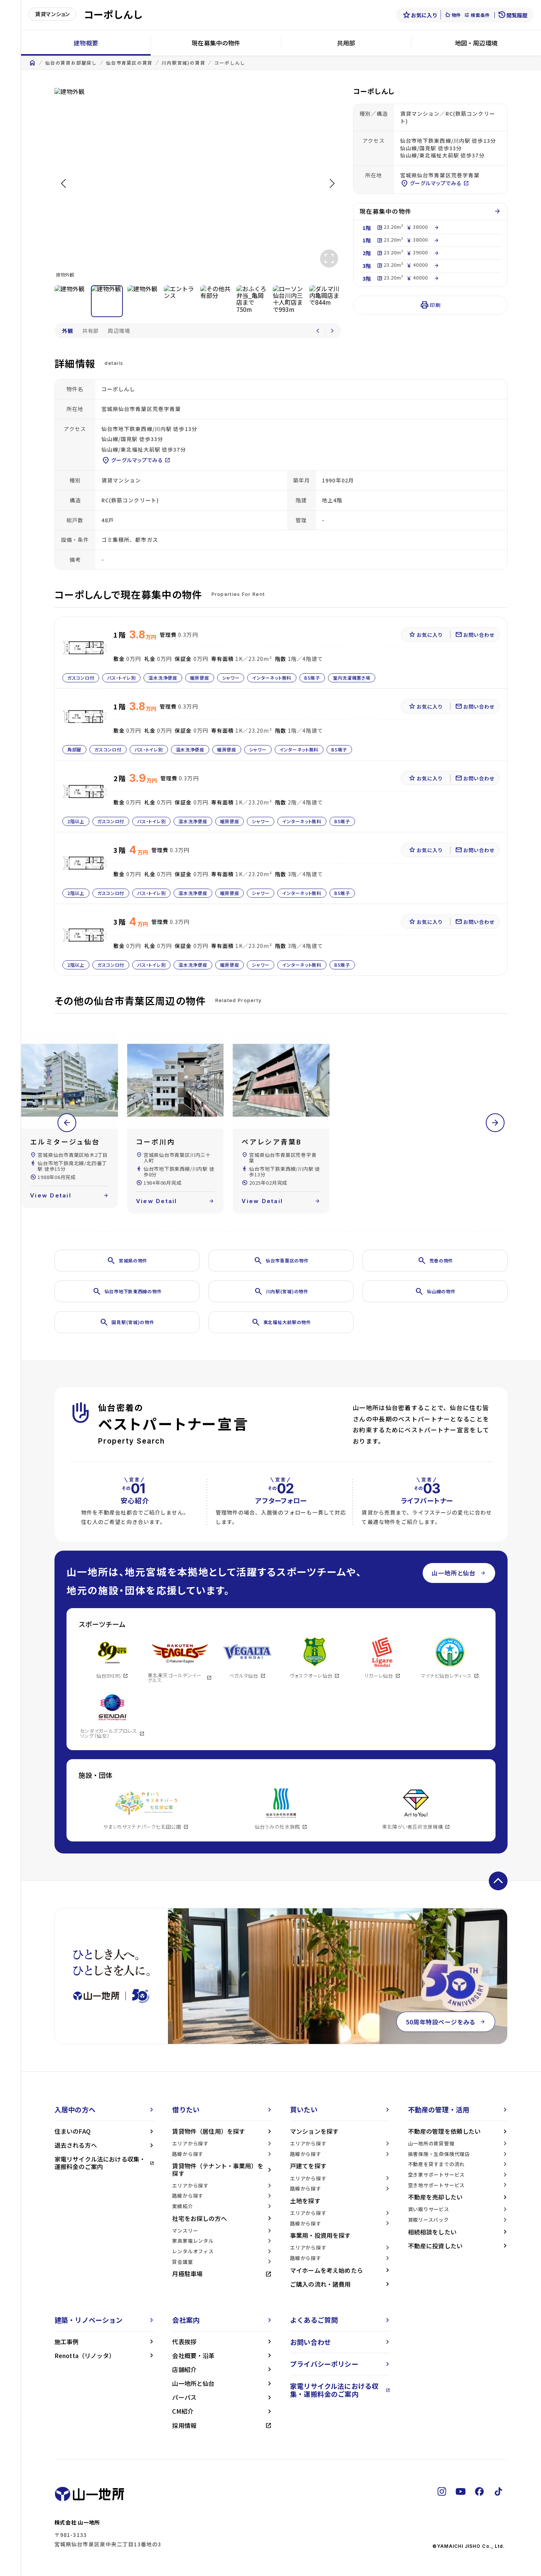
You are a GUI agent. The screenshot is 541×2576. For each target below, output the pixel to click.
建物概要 (86, 42)
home (32, 63)
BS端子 (312, 677)
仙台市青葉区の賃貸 (129, 62)
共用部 (346, 42)
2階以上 (76, 821)
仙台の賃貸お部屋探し (71, 62)
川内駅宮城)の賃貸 (183, 62)
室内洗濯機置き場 (351, 677)
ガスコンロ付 (80, 677)
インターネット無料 (271, 677)
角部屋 (74, 749)
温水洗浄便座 (162, 677)
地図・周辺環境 (476, 42)
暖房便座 (199, 677)
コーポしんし (229, 62)
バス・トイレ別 (121, 677)
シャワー (230, 677)
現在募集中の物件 (216, 42)
